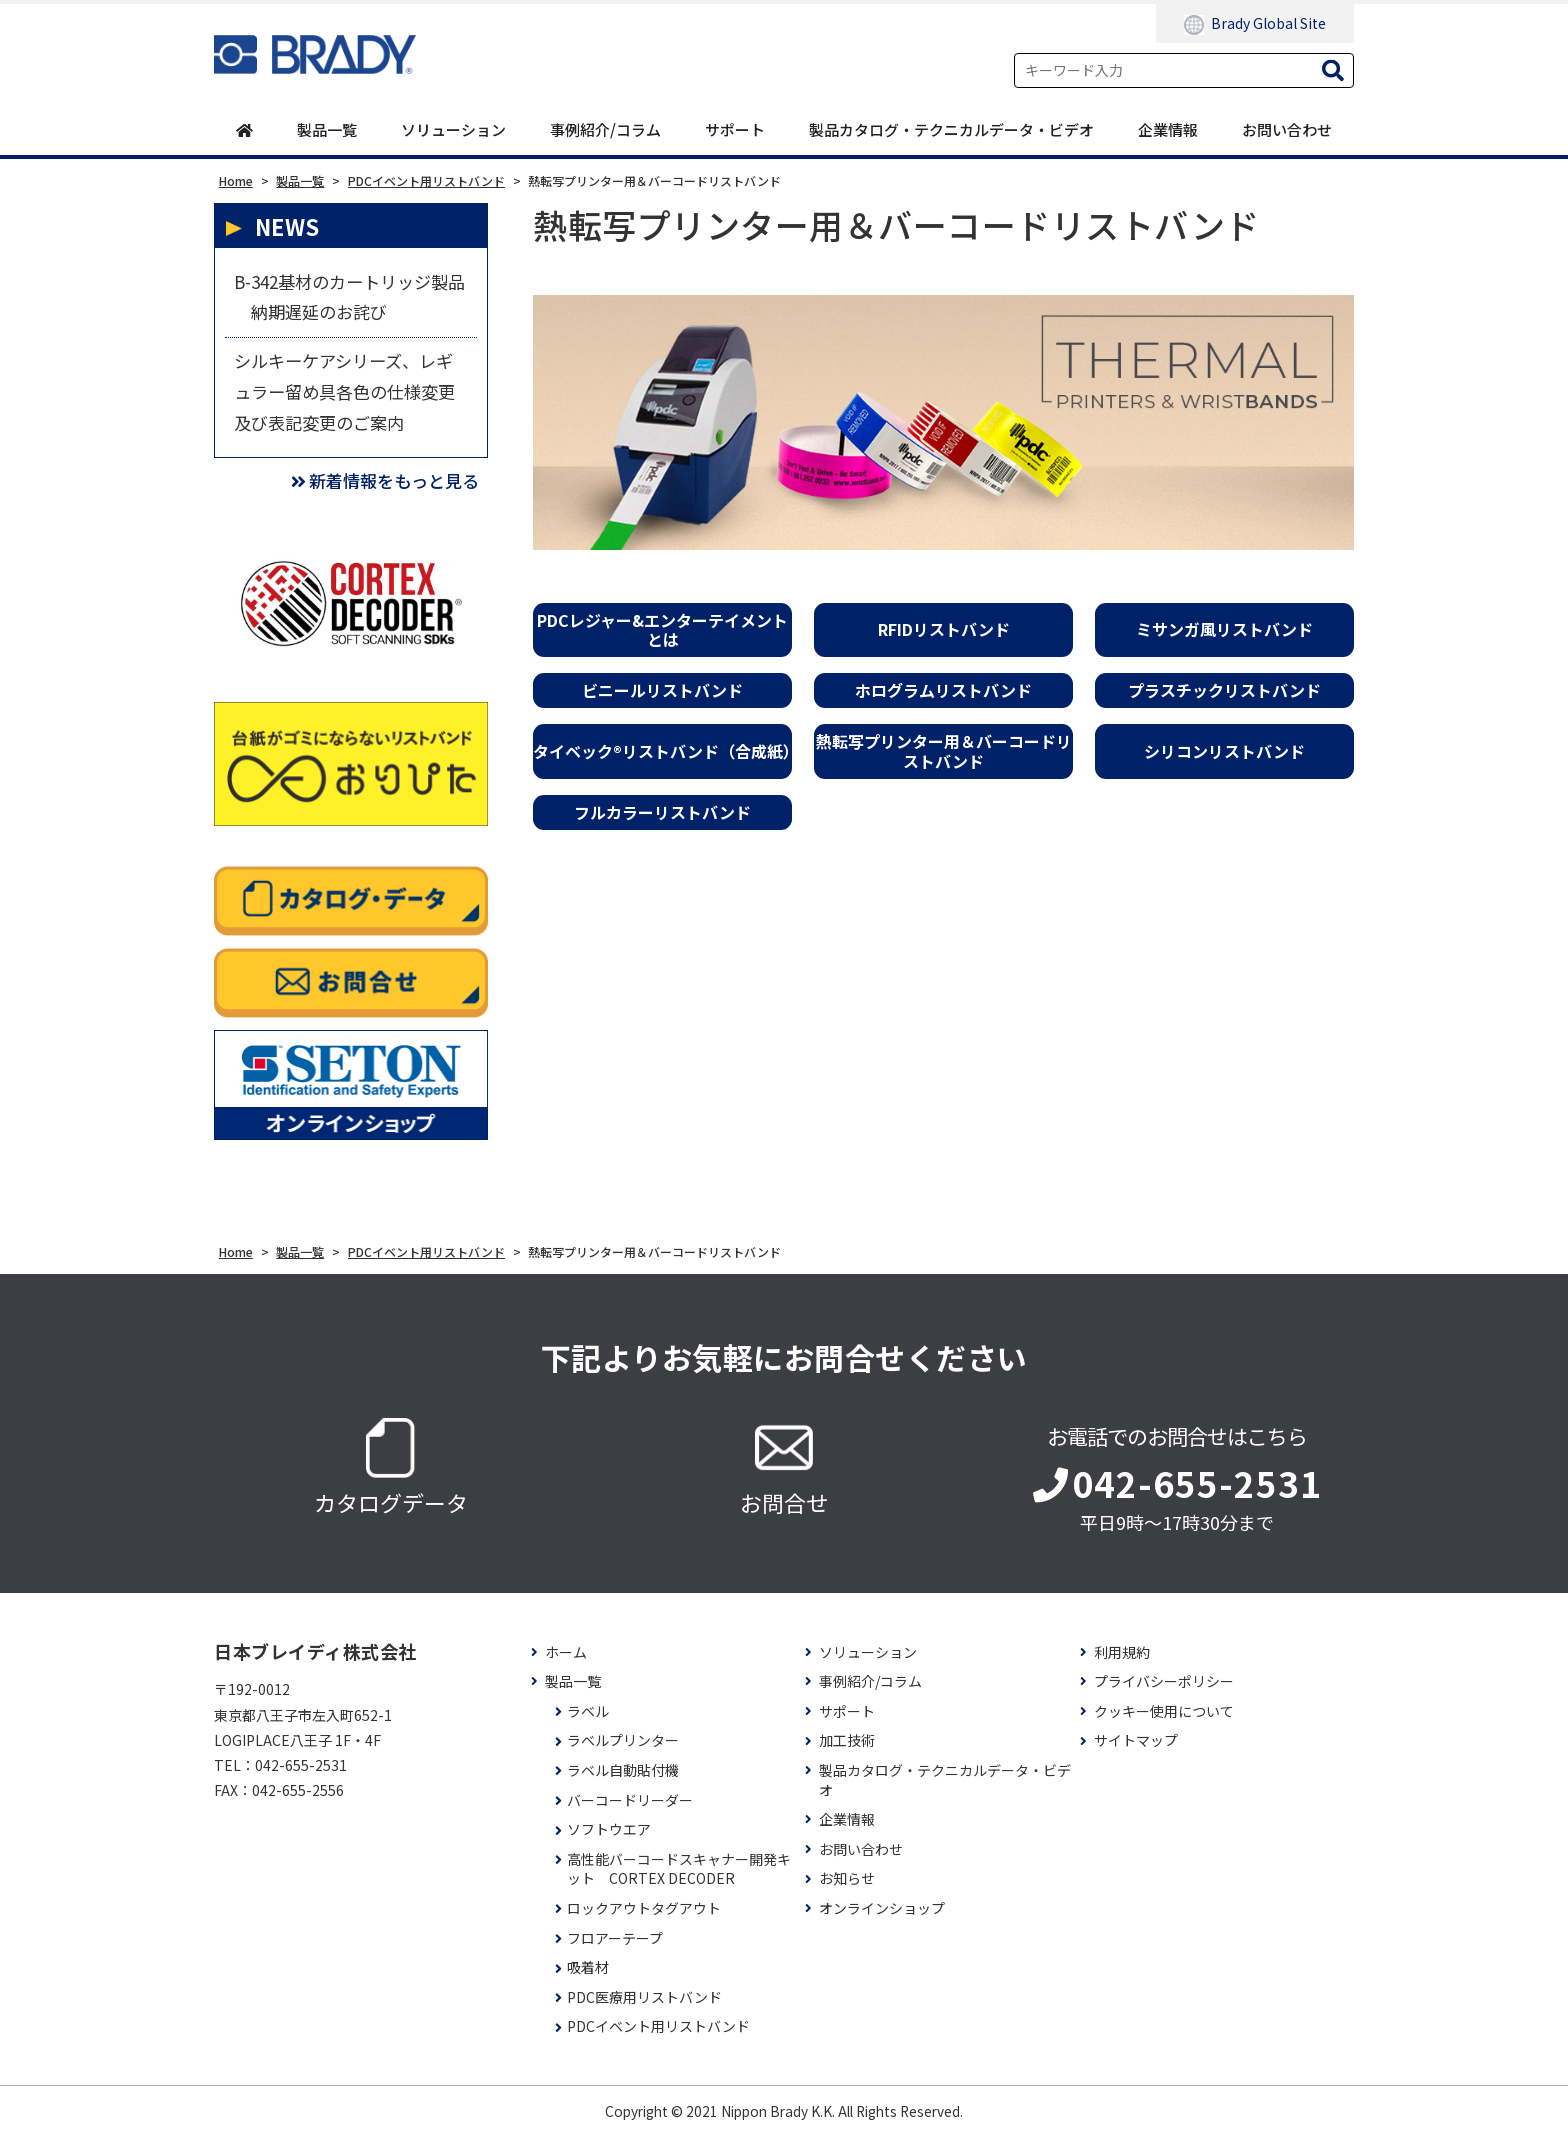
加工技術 (847, 1754)
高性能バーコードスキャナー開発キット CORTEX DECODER (679, 1882)
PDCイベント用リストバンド (658, 2040)
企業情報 (1168, 129)
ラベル (588, 1724)
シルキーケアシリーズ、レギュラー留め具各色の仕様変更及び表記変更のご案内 (350, 399)
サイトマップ (1136, 1754)
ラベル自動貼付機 (623, 1783)
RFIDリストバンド (944, 630)
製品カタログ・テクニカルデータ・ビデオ (951, 129)
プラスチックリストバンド (1224, 691)
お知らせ (847, 1892)
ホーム (566, 1665)
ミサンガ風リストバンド (1224, 630)
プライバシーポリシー (1164, 1695)
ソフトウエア (609, 1843)
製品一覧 (327, 129)
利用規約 (1122, 1665)
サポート (735, 129)
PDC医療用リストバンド (644, 2010)
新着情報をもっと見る (379, 494)
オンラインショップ (882, 1921)
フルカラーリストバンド (662, 812)
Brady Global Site (1255, 24)
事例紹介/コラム (605, 129)
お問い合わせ (1287, 129)
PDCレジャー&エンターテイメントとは (662, 629)
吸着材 (588, 1981)
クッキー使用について (1164, 1724)
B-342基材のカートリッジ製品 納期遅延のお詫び (348, 300)
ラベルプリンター (623, 1754)
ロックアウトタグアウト (644, 1921)
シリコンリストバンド (1224, 752)
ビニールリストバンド (662, 691)
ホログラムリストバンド (943, 691)
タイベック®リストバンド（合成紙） (662, 752)
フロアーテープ (615, 1951)
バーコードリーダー (630, 1813)
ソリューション (453, 129)
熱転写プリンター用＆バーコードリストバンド (944, 751)
